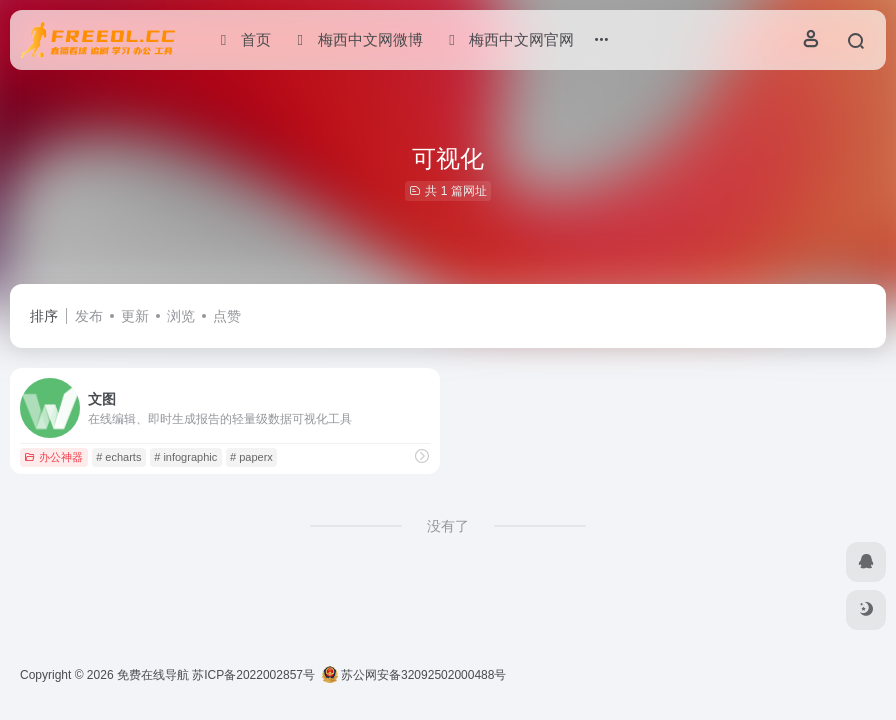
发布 (89, 316)
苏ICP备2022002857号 (253, 675)
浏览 (181, 316)
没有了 (448, 526)
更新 (135, 316)
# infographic (185, 457)
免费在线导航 (153, 675)
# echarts (118, 457)
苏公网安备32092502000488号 (414, 675)
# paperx (251, 457)
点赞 (227, 316)
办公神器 (53, 457)
